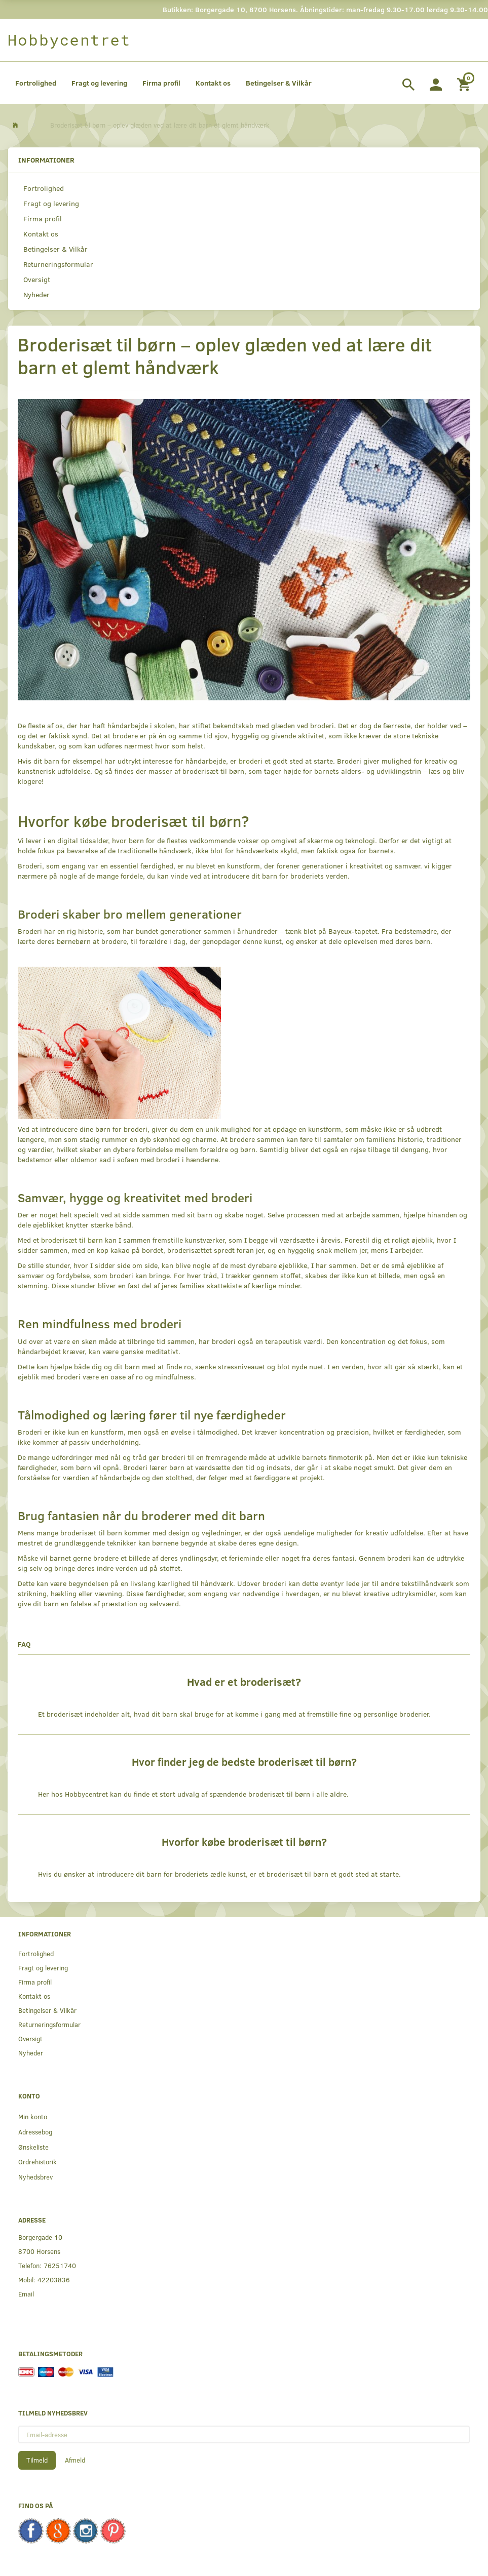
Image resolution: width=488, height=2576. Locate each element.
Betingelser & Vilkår (279, 83)
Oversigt (36, 279)
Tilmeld (37, 2460)
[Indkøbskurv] (464, 83)
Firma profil (161, 83)
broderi (250, 761)
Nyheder (36, 294)
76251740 (60, 2265)
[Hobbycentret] (69, 40)
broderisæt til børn (72, 1240)
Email (26, 2293)
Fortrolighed (35, 83)
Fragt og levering (99, 83)
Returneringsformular (58, 264)
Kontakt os (213, 83)
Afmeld (75, 2460)
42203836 (53, 2279)
